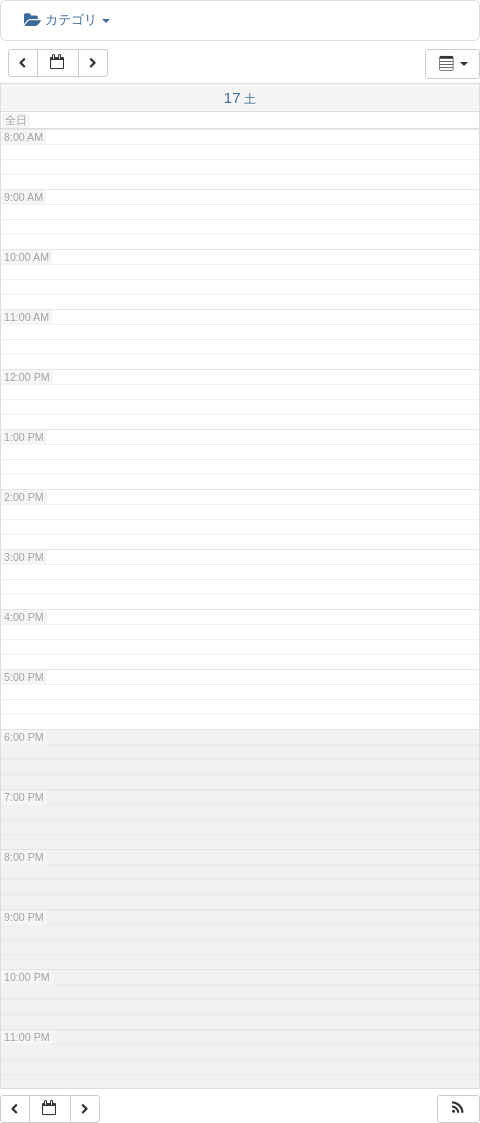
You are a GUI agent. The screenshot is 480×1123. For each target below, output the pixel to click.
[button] (458, 1109)
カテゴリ (67, 19)
